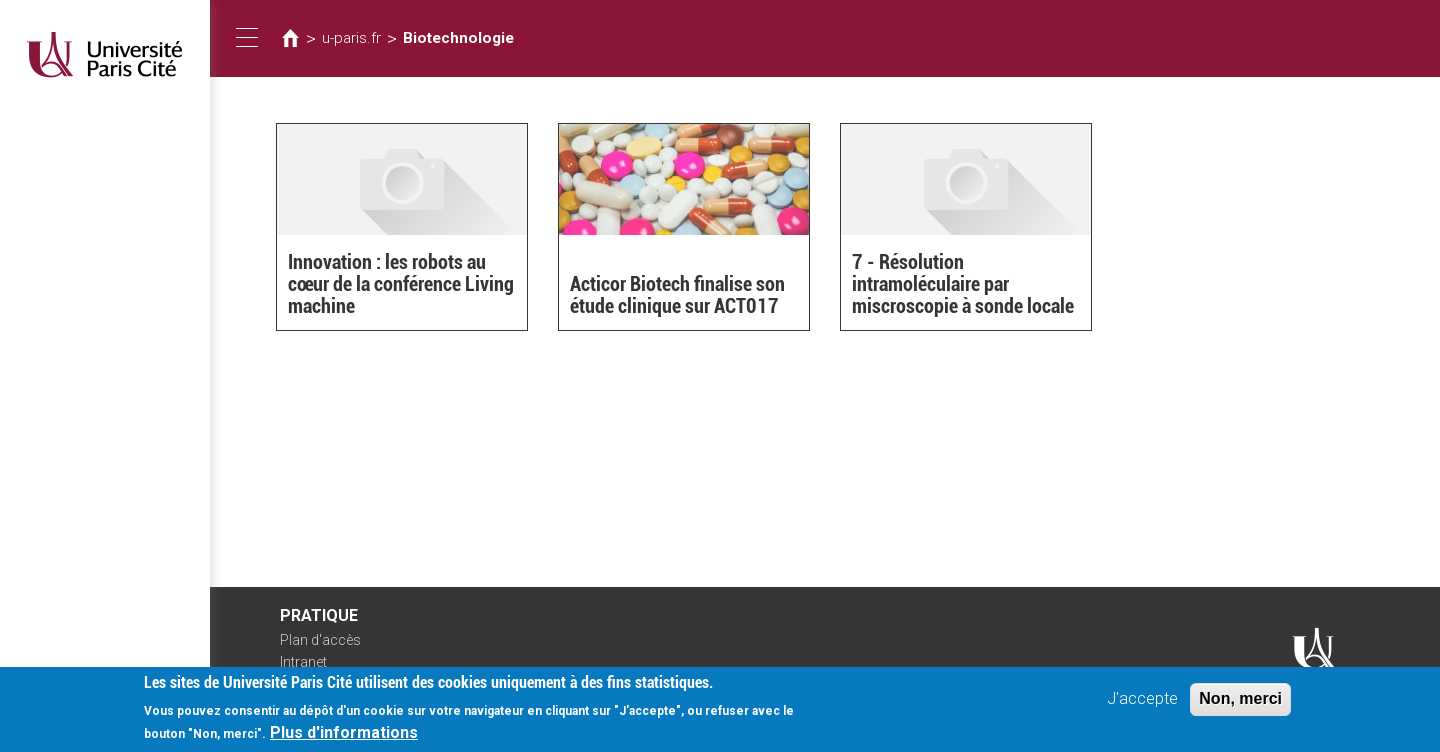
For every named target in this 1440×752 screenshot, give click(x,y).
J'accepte (1142, 698)
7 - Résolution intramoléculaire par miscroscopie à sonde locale (963, 284)
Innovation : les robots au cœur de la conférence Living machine (401, 284)
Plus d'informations (344, 732)
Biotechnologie (458, 38)
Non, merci (1240, 698)
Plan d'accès (320, 640)
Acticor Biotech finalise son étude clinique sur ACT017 (677, 295)
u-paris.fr (351, 38)
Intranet (303, 662)
